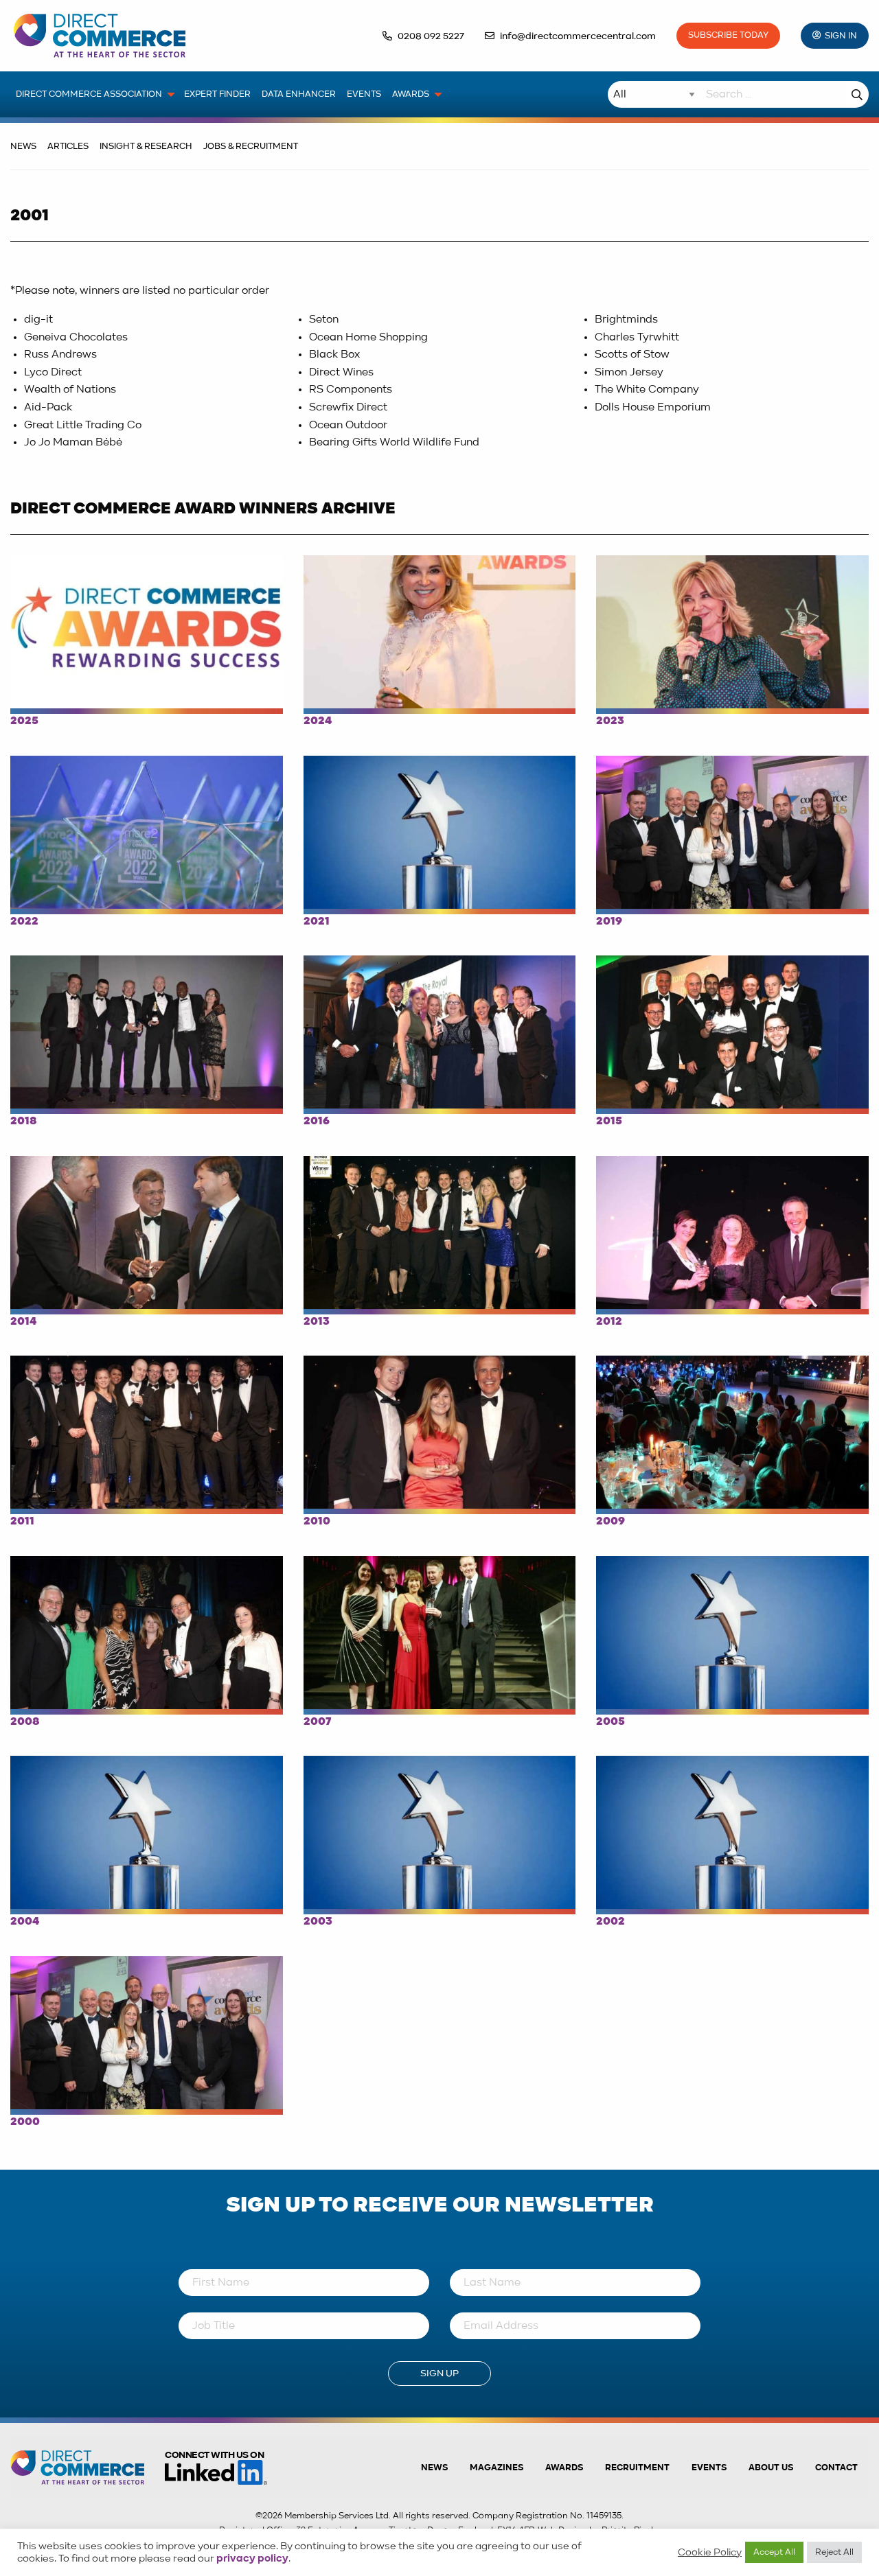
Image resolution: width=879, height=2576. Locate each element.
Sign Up (439, 2373)
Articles (68, 146)
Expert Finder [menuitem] (217, 94)
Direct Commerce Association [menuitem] (89, 94)
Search (857, 94)
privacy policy (252, 2559)
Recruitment (637, 2467)
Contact (836, 2467)
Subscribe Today (728, 35)
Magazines (496, 2467)
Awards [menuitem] (410, 94)
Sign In (841, 36)
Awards (564, 2467)
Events (709, 2467)
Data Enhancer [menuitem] (299, 94)
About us (771, 2467)
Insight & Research (146, 146)
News (23, 146)
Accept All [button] (774, 2552)
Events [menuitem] (364, 94)
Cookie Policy (710, 2552)
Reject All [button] (834, 2552)
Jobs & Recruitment (250, 146)
